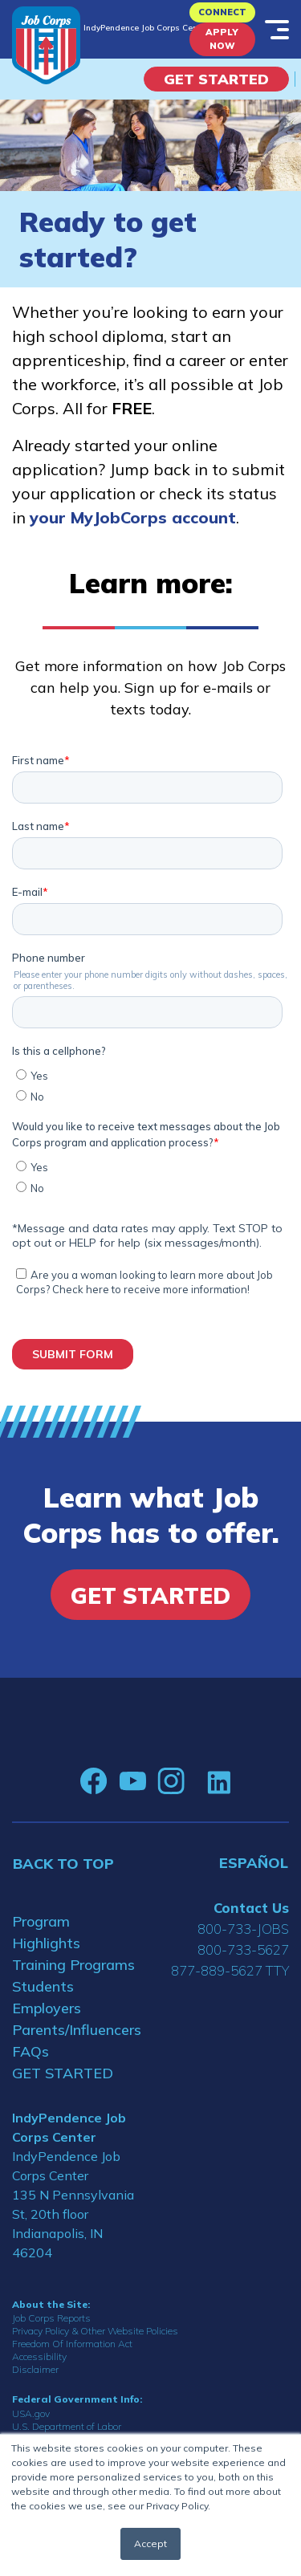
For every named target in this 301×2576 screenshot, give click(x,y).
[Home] (46, 45)
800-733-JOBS (243, 1928)
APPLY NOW (221, 38)
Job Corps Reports (51, 2318)
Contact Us (251, 1907)
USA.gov (31, 2413)
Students (43, 1986)
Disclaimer (35, 2369)
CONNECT (222, 12)
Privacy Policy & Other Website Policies (95, 2331)
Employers (46, 2008)
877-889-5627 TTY (230, 1970)
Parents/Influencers (75, 2030)
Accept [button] (150, 2543)
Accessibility (39, 2356)
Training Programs (73, 1964)
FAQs (30, 2051)
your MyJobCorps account (133, 517)
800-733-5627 (243, 1949)
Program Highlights (46, 1932)
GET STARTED (62, 2073)
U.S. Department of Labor (66, 2426)
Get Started (216, 79)
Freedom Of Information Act (72, 2344)
